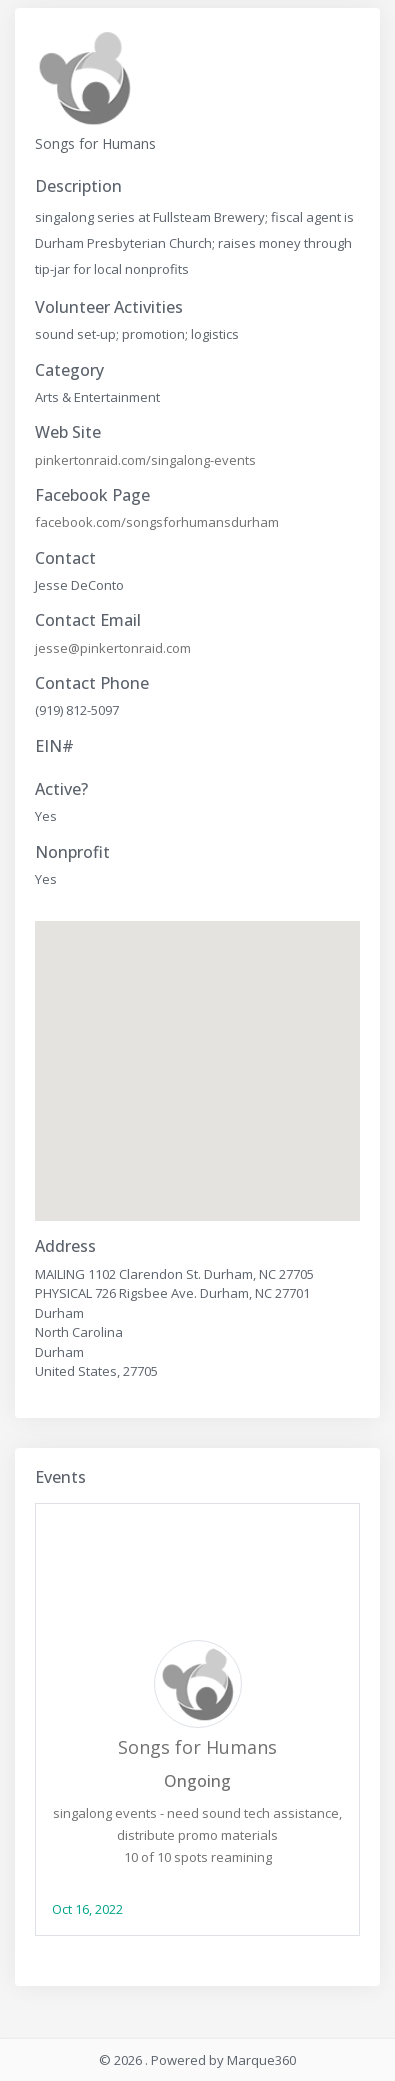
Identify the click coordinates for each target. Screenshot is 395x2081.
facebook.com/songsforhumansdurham (157, 522)
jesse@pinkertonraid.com (113, 648)
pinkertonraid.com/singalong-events (145, 460)
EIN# (54, 746)
